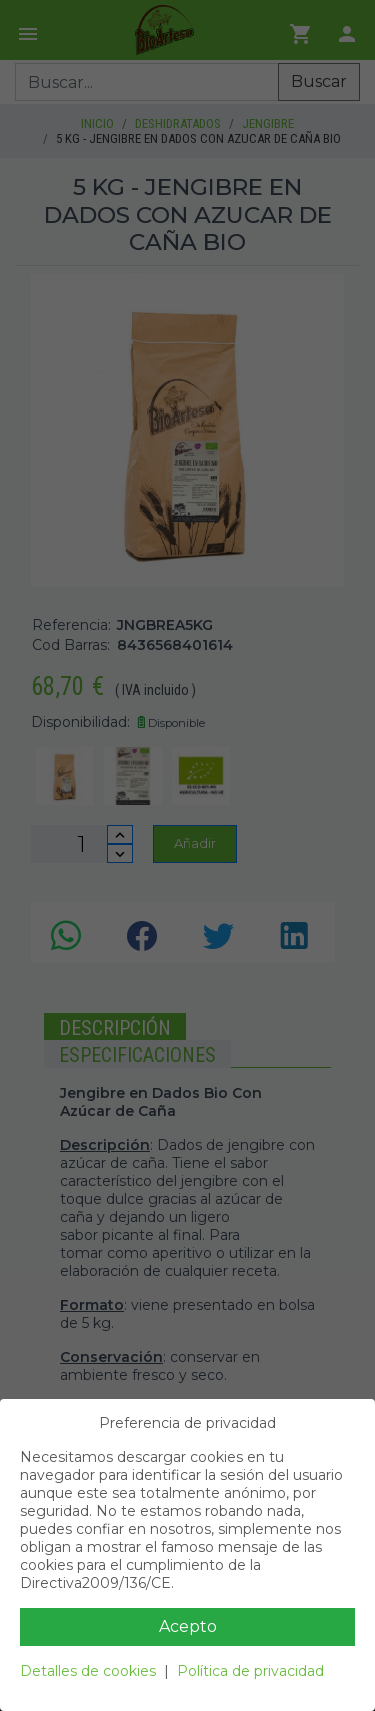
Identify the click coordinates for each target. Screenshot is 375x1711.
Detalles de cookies (88, 1671)
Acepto (188, 1626)
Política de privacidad (250, 1671)
